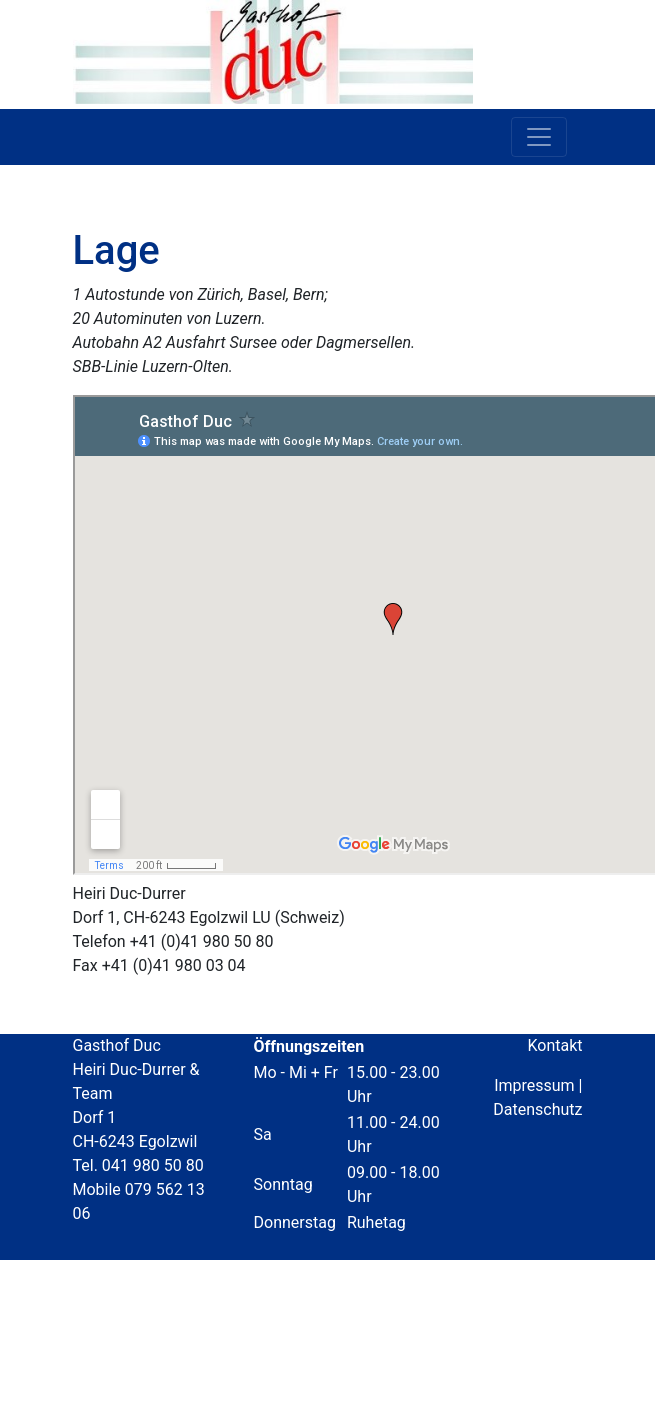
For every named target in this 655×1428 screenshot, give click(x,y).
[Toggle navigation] (539, 137)
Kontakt (554, 1045)
